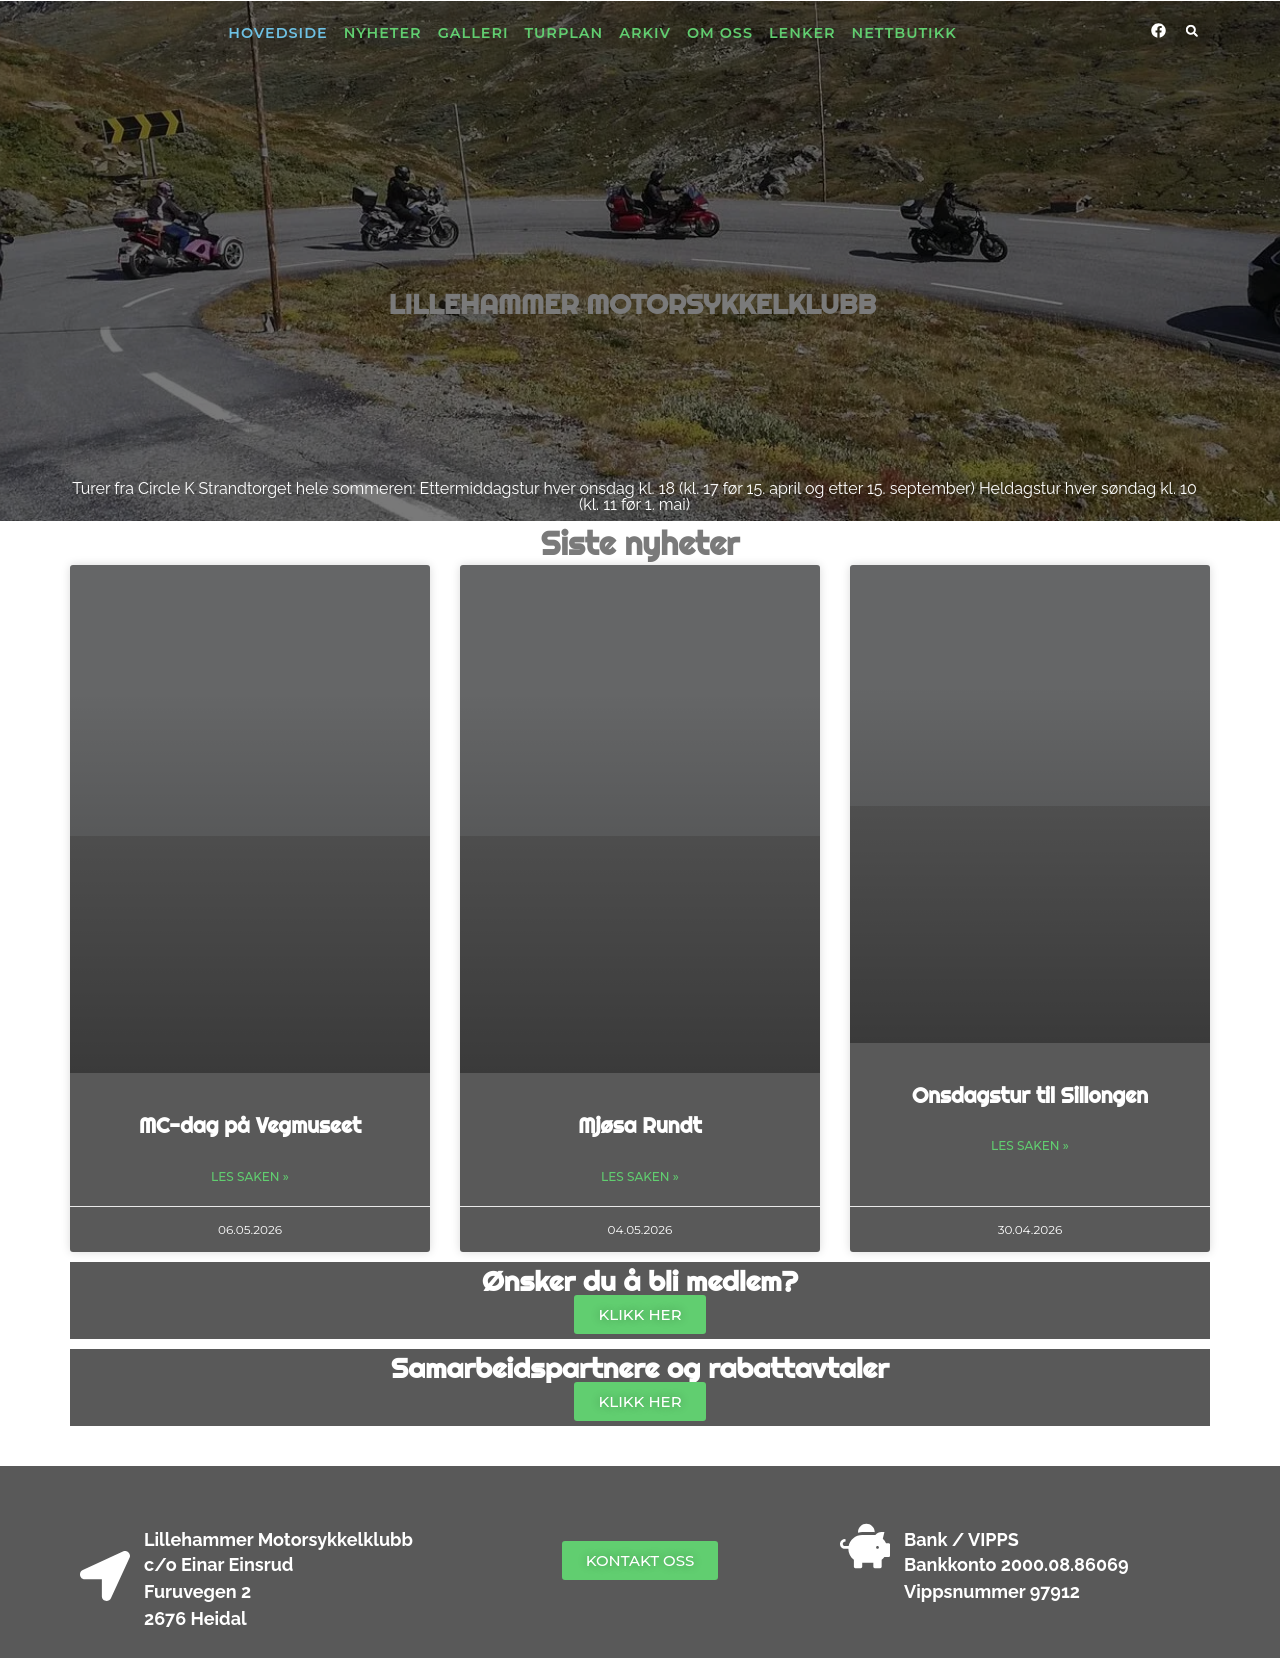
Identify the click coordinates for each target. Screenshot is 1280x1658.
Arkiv (645, 33)
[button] (1192, 31)
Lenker (802, 33)
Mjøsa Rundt (639, 1125)
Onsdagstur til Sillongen (1030, 1095)
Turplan (564, 33)
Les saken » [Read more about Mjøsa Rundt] (640, 1176)
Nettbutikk (904, 33)
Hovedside (277, 33)
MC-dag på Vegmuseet (250, 1125)
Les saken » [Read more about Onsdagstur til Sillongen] (1030, 1145)
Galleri (473, 33)
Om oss (720, 33)
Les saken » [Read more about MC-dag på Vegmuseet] (250, 1176)
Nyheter (383, 33)
